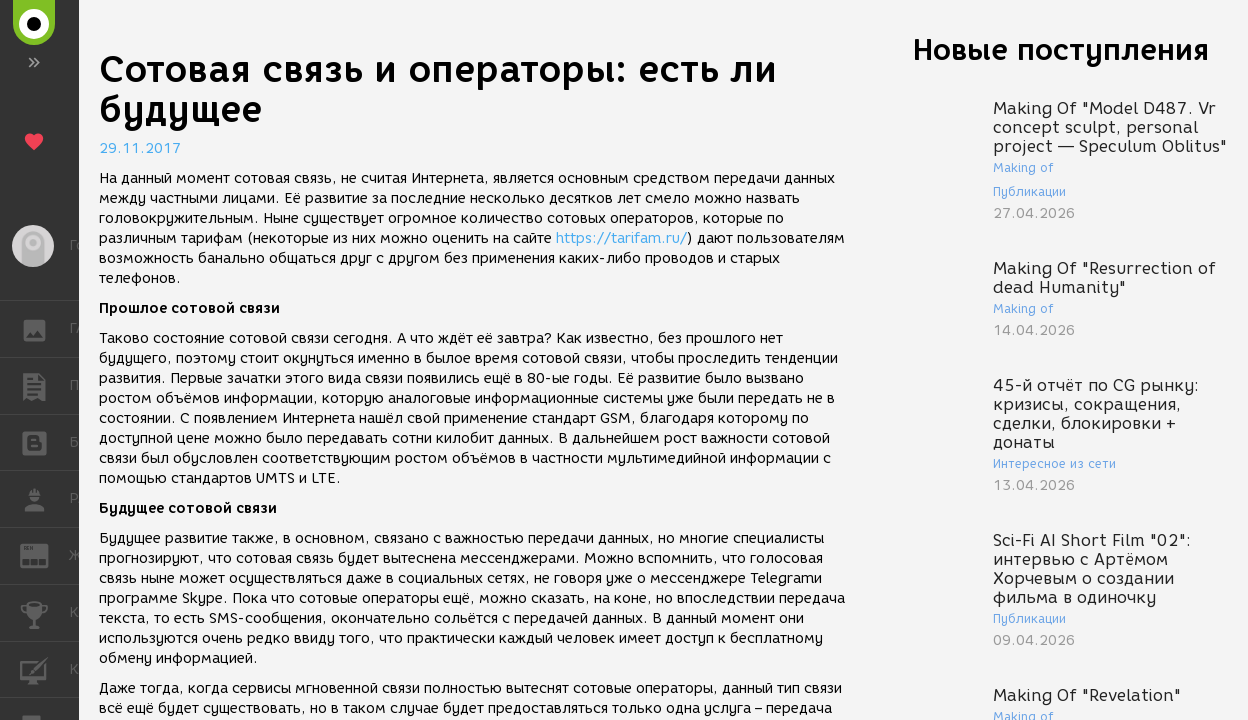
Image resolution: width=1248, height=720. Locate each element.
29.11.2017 (140, 148)
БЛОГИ (44, 441)
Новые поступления (1061, 49)
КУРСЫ (44, 668)
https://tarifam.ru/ (621, 238)
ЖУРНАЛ (44, 554)
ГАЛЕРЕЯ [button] (44, 329)
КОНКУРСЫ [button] (44, 613)
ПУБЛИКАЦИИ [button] (44, 386)
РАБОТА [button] (44, 499)
